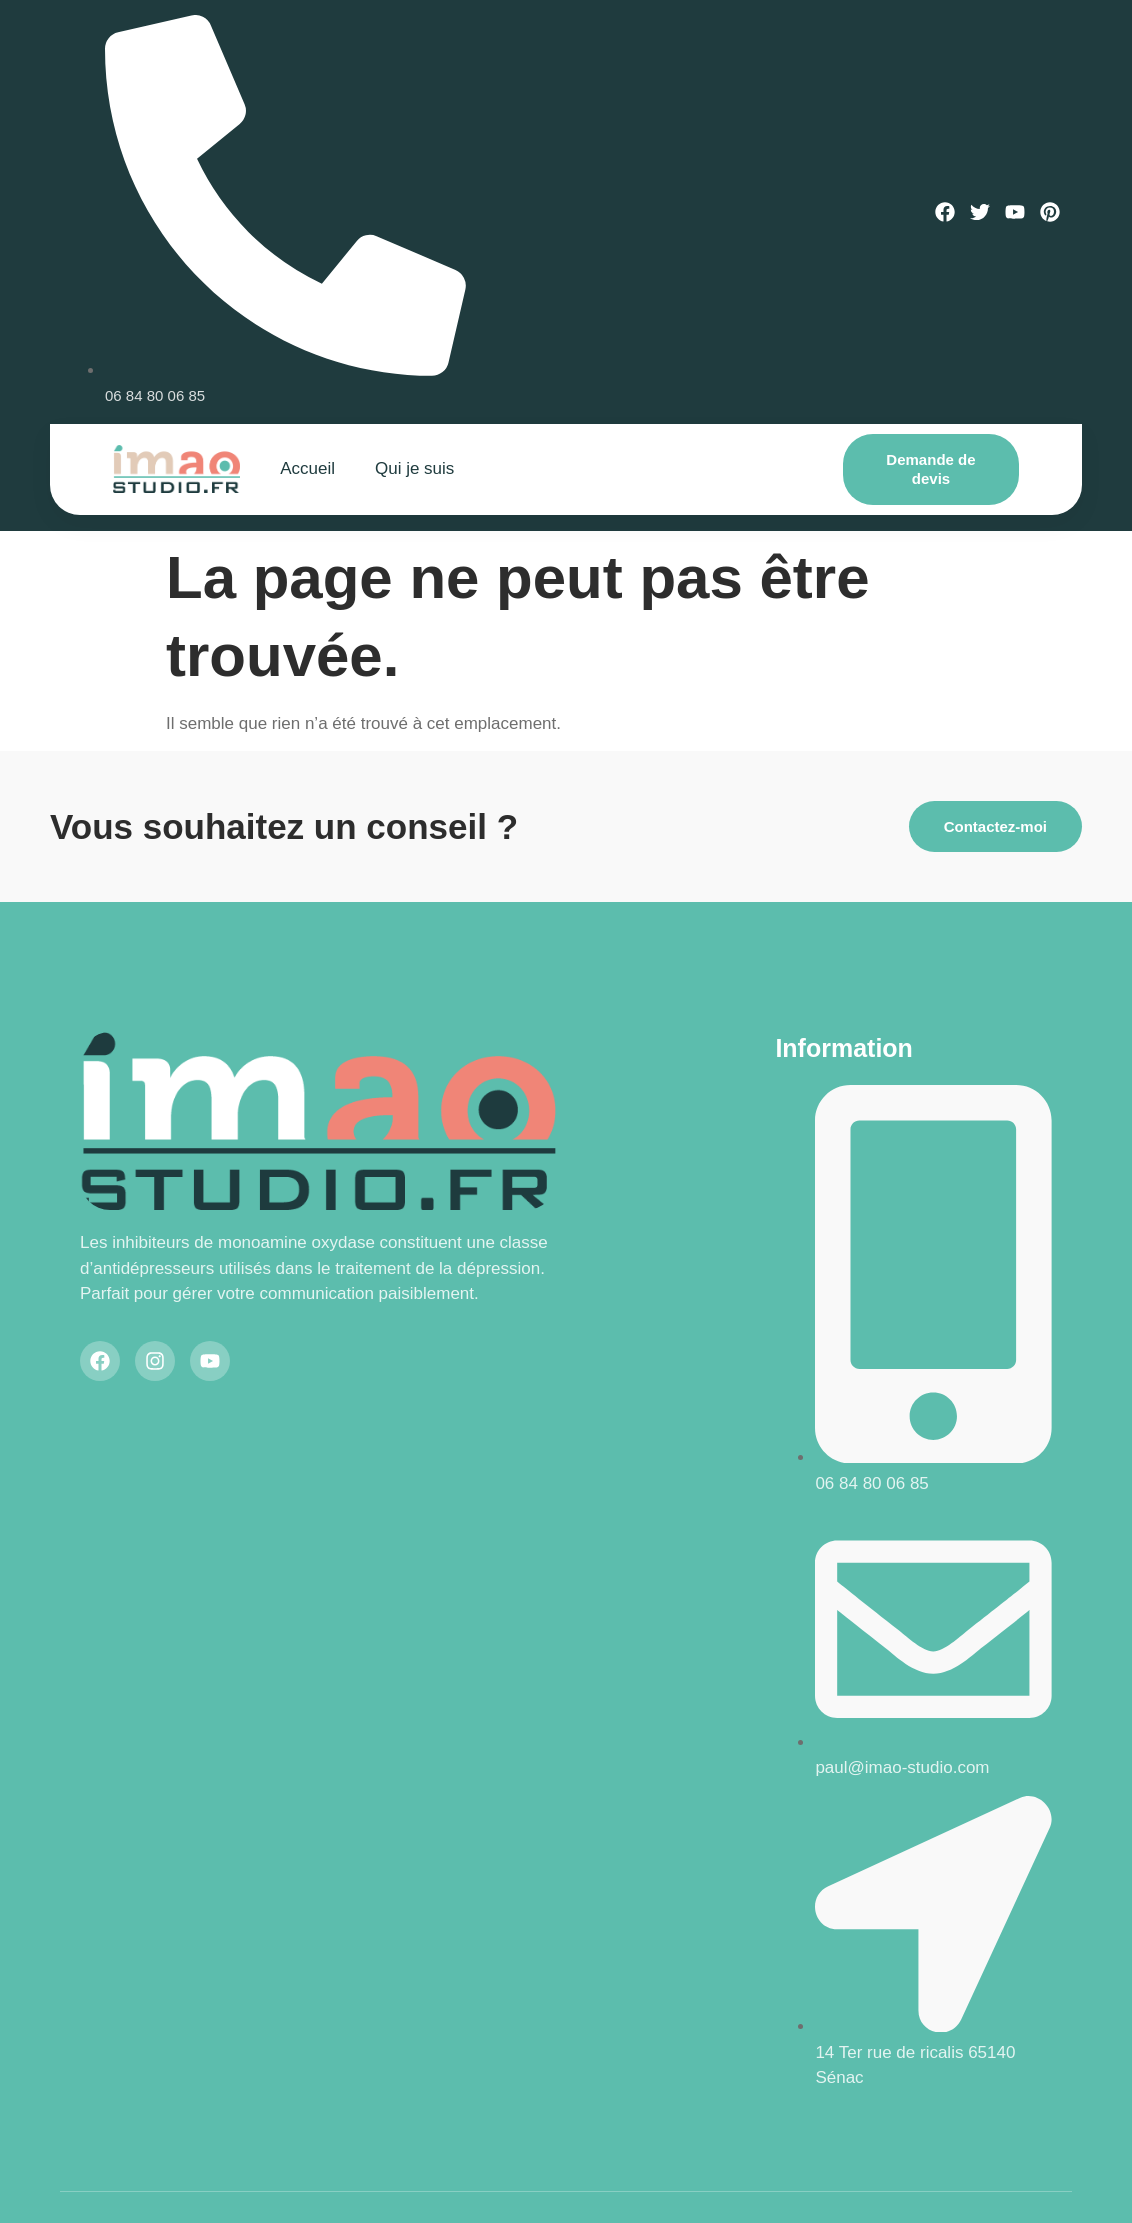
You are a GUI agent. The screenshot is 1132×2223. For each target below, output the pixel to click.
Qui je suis (414, 468)
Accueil (307, 468)
